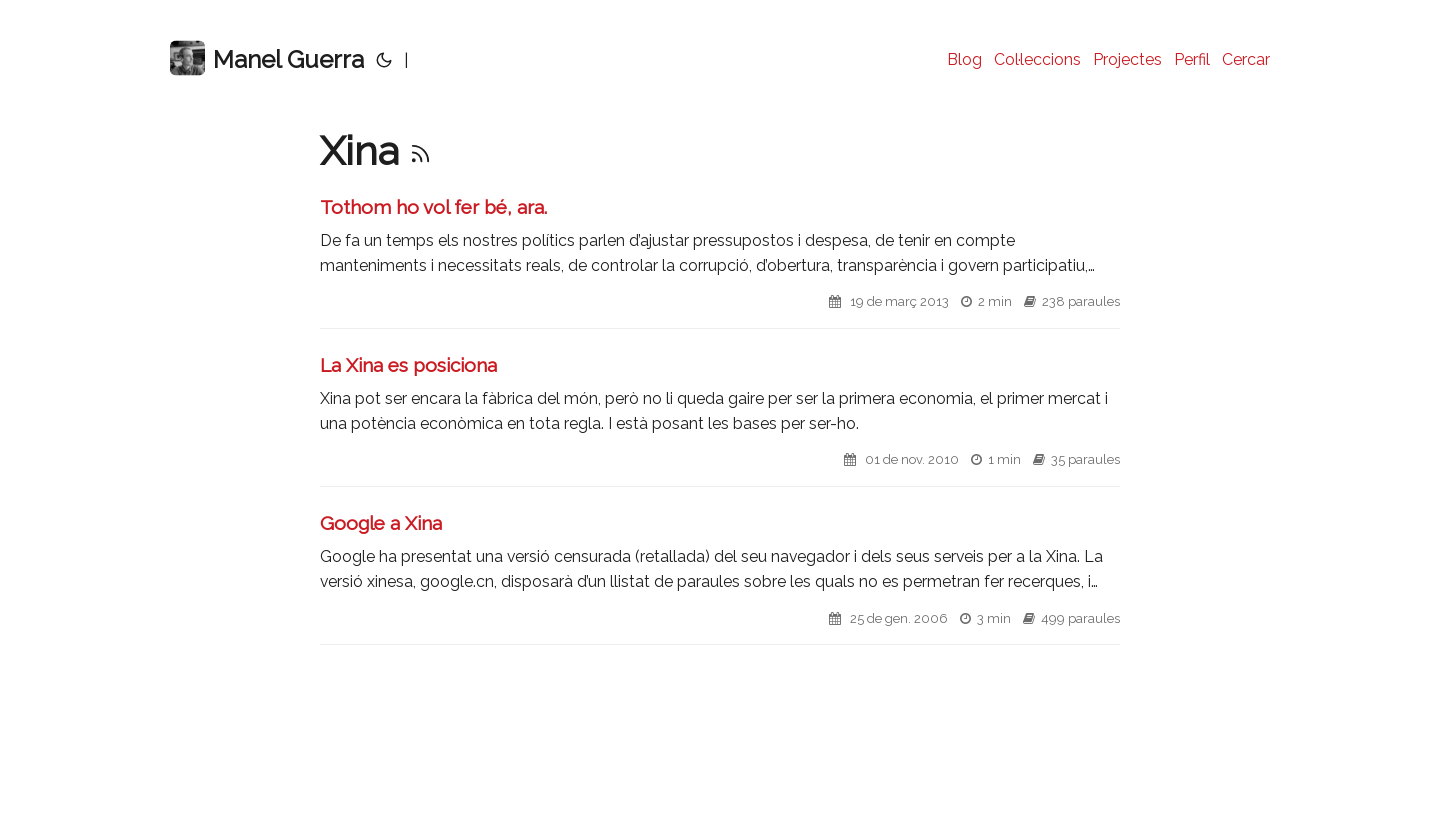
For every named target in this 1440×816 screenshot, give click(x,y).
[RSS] (420, 150)
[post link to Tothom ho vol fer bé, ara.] (720, 261)
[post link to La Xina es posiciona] (720, 419)
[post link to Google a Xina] (720, 577)
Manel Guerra (267, 58)
